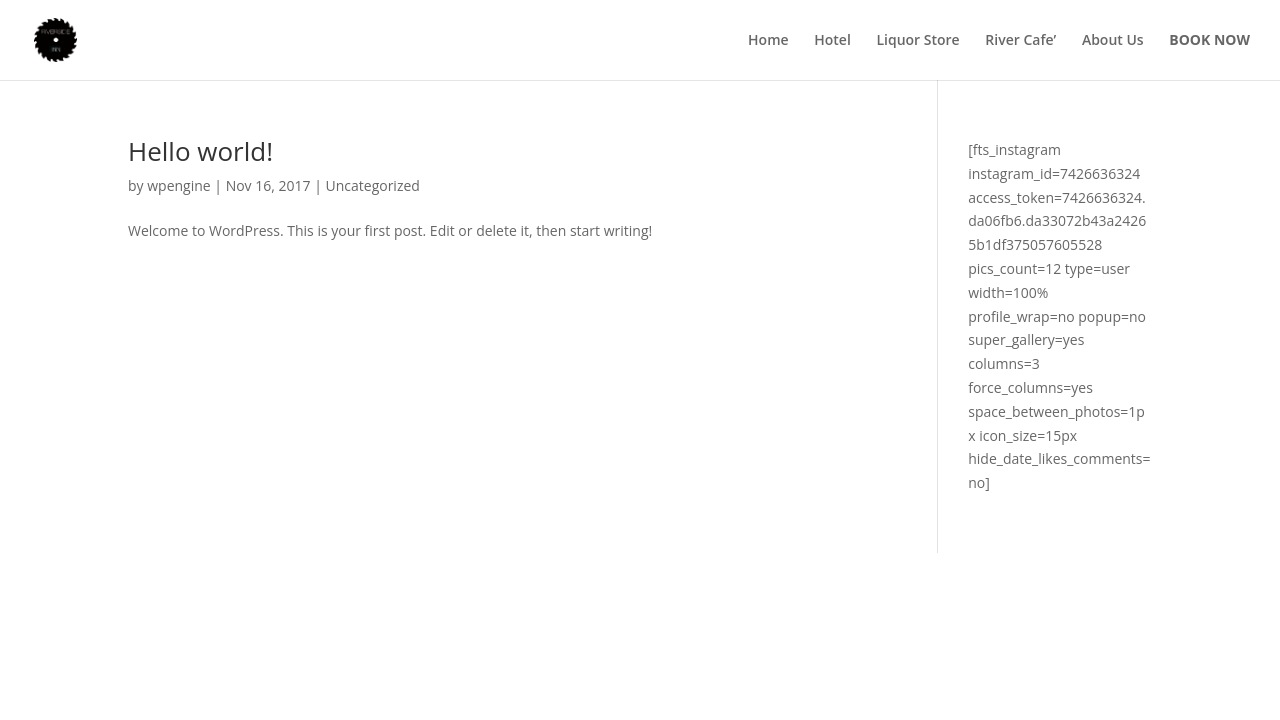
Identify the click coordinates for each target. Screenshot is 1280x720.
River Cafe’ (1020, 41)
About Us (1113, 41)
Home (768, 41)
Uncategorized (373, 185)
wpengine (178, 185)
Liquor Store (917, 41)
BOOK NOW (1209, 40)
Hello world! (200, 151)
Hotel (832, 41)
